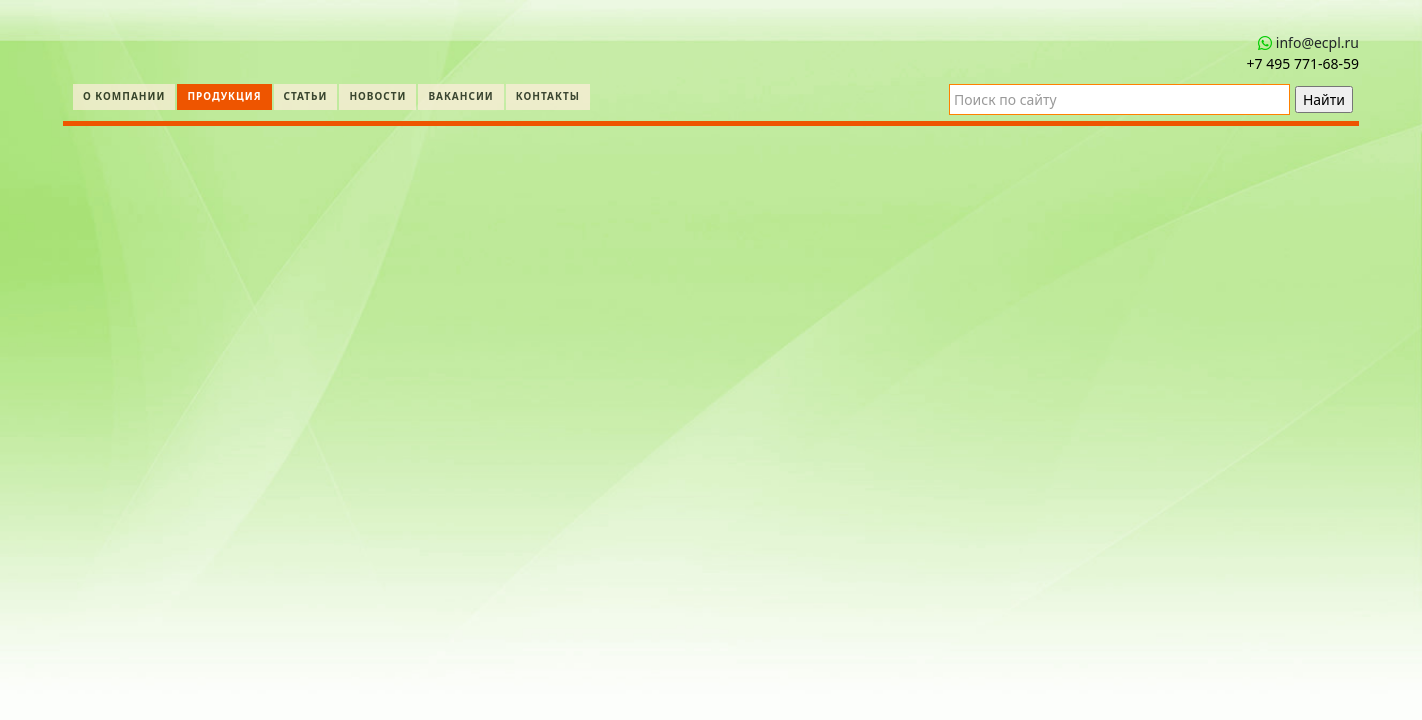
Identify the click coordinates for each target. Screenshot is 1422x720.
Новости (377, 96)
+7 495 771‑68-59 (1303, 63)
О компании (124, 96)
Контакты (548, 96)
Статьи (306, 96)
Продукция (224, 96)
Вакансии (460, 96)
